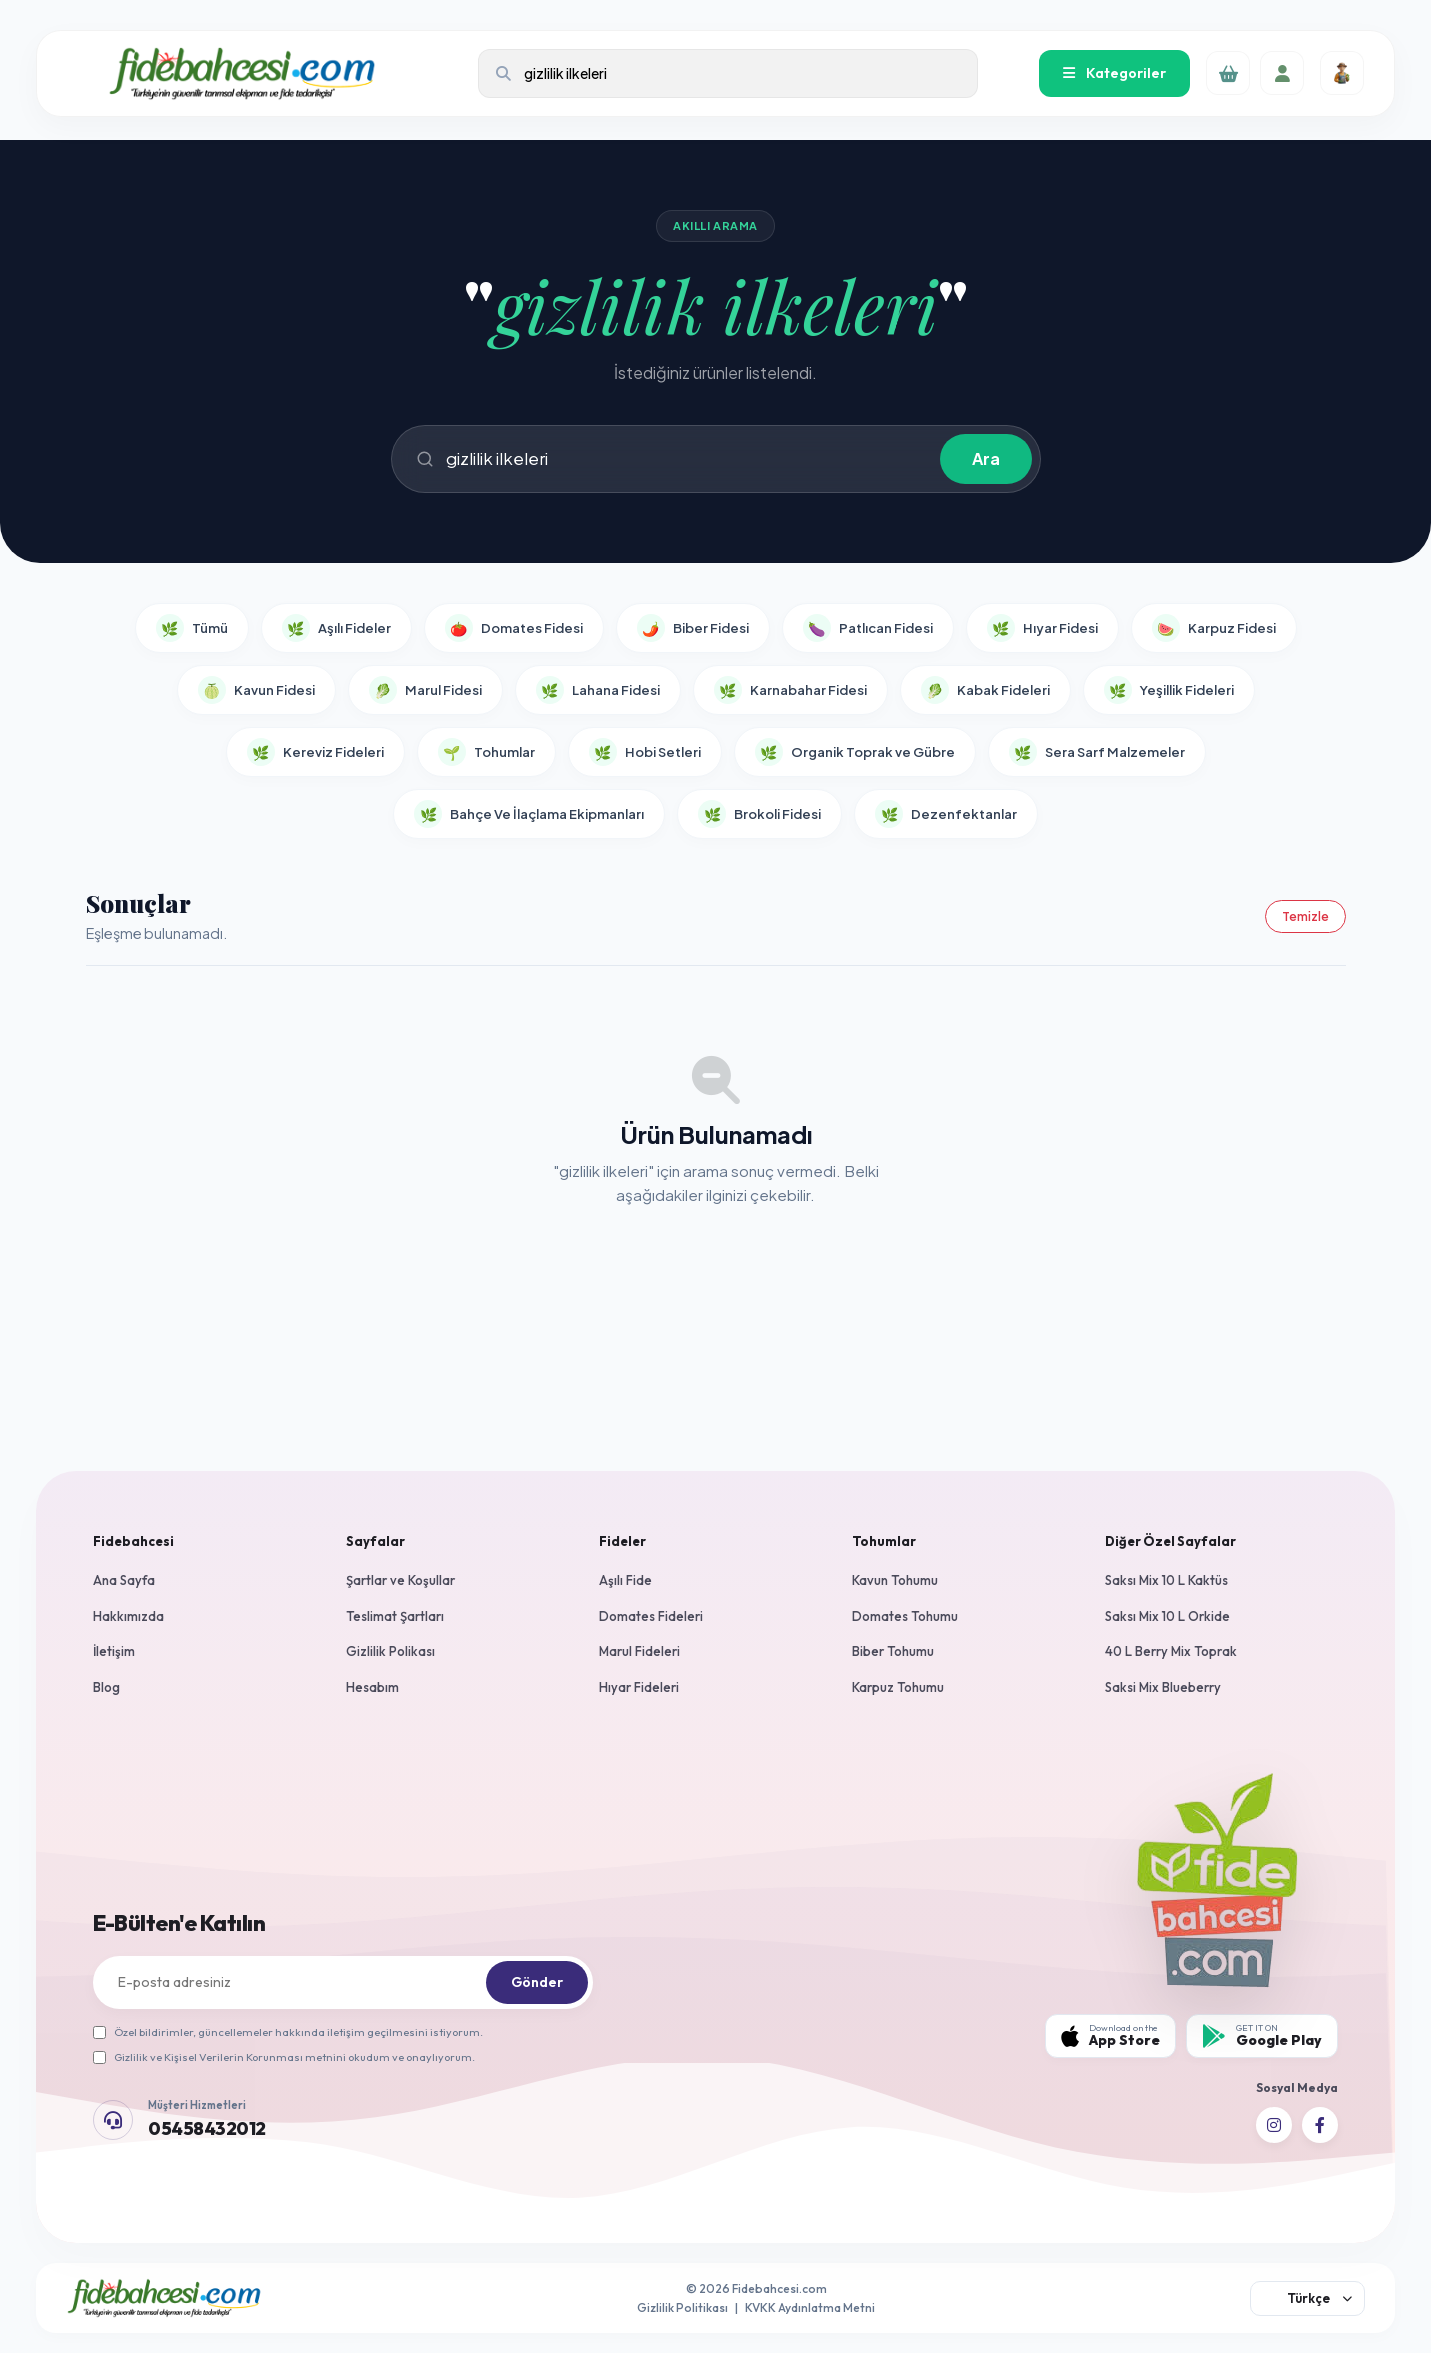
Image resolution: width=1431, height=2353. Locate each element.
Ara (986, 458)
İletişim (114, 1651)
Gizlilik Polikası (390, 1651)
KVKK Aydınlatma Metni (810, 2307)
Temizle (1305, 916)
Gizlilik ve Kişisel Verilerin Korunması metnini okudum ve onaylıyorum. (284, 2057)
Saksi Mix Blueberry (1163, 1687)
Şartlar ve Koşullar (400, 1580)
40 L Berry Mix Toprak (1171, 1651)
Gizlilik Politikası (682, 2307)
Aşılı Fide (625, 1580)
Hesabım (372, 1687)
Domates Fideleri (651, 1616)
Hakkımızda (128, 1616)
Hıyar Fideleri (639, 1687)
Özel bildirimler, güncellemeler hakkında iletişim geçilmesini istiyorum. (288, 2032)
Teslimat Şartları (395, 1616)
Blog (106, 1687)
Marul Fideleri (639, 1651)
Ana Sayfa (124, 1580)
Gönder (537, 1982)
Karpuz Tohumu (898, 1687)
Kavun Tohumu (895, 1580)
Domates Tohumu (905, 1616)
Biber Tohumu (893, 1651)
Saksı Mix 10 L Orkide (1167, 1616)
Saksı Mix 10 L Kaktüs (1166, 1580)
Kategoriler (1114, 73)
